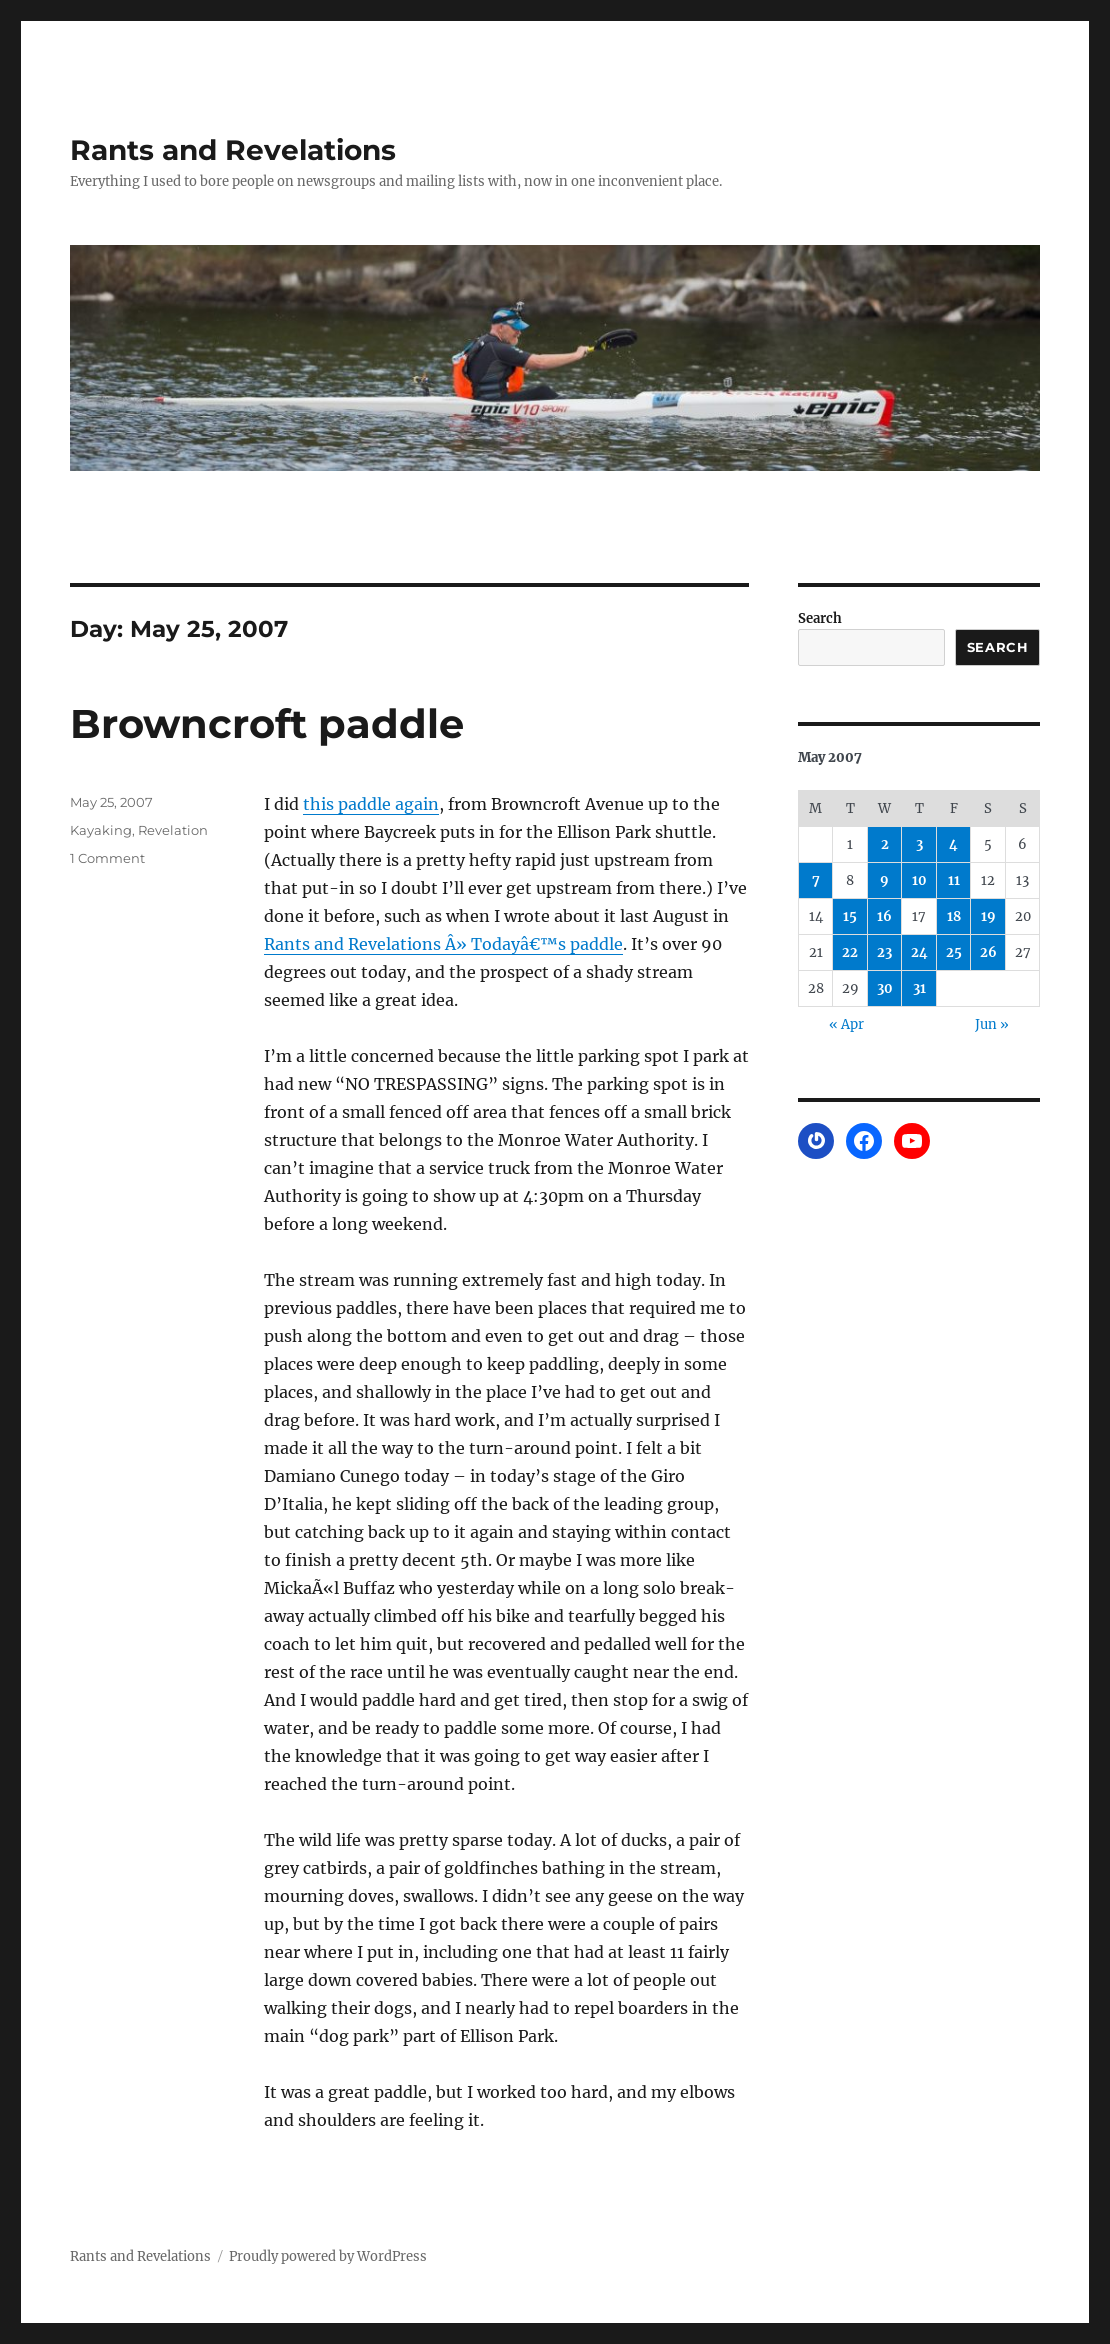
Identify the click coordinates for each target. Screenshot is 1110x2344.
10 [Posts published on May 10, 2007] (919, 880)
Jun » (992, 1024)
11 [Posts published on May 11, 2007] (954, 880)
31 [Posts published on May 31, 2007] (919, 988)
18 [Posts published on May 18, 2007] (954, 916)
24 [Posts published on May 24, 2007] (919, 952)
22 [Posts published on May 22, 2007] (850, 952)
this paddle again (371, 804)
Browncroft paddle (267, 723)
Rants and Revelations (233, 150)
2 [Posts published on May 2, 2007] (885, 844)
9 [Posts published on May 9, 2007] (884, 880)
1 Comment (107, 858)
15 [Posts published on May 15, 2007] (850, 916)
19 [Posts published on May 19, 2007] (988, 916)
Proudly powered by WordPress (328, 2256)
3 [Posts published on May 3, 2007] (919, 844)
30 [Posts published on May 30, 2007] (885, 988)
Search (820, 618)
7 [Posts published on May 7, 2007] (816, 880)
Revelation (173, 830)
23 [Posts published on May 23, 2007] (884, 952)
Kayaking (101, 830)
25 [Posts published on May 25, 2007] (954, 952)
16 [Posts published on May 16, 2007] (884, 916)
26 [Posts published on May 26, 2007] (988, 952)
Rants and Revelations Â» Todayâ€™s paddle (443, 944)
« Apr (846, 1024)
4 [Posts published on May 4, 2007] (953, 844)
